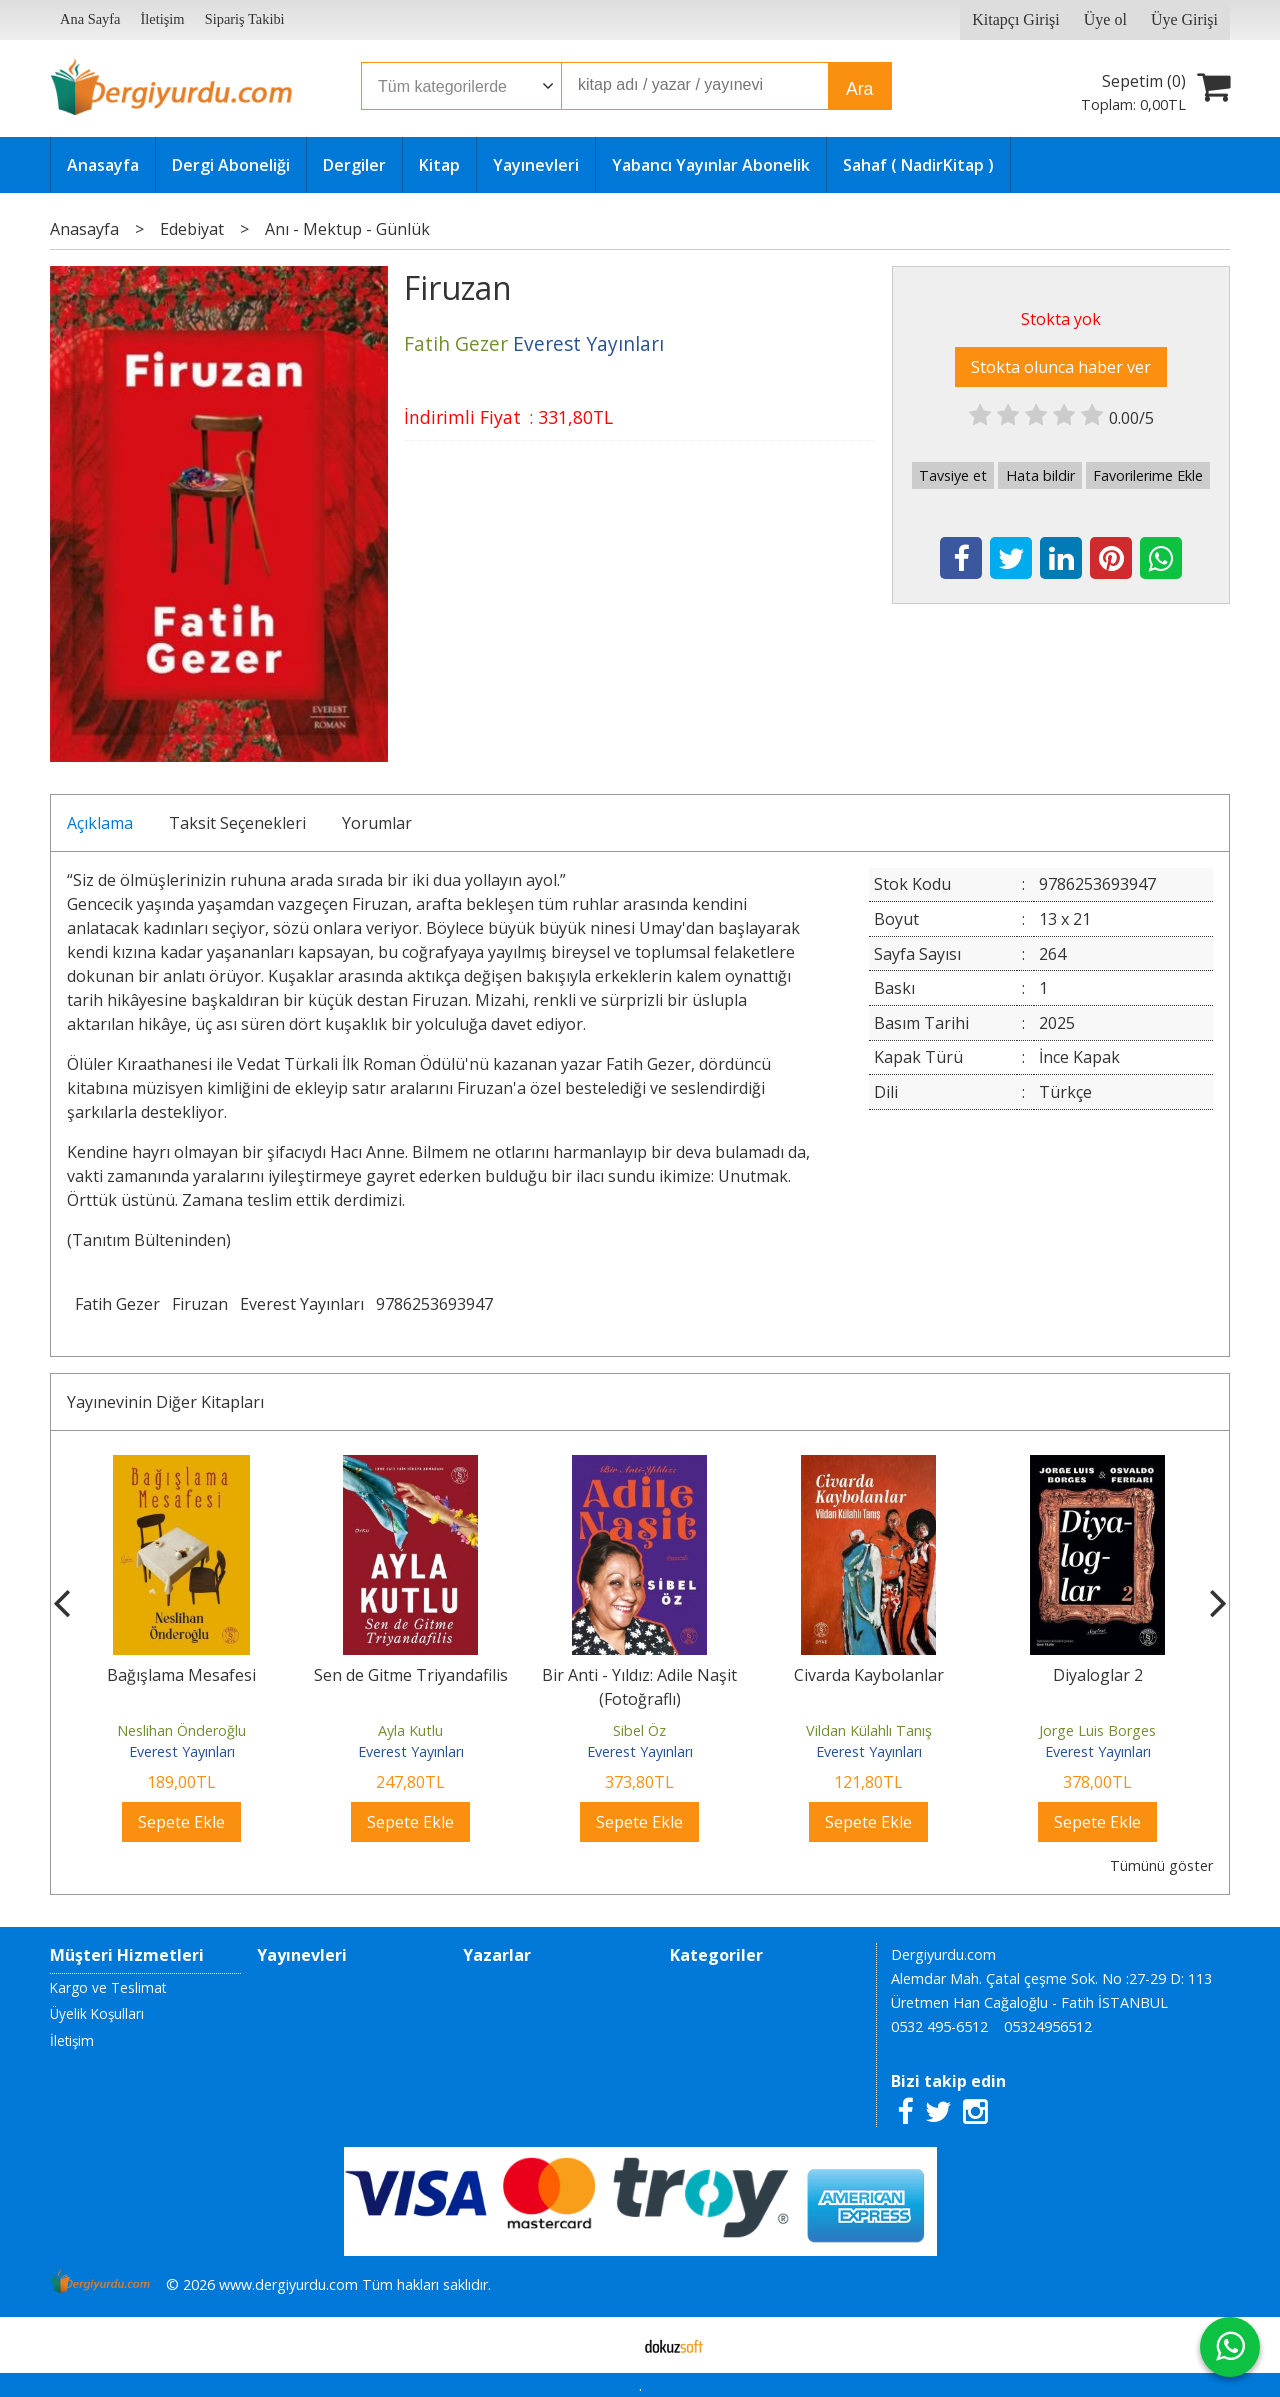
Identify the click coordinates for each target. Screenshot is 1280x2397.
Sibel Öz (639, 1730)
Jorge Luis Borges (1097, 1730)
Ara (859, 89)
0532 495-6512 (939, 2026)
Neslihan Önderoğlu (181, 1730)
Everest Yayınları (302, 1304)
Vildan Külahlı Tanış (869, 1730)
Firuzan (200, 1304)
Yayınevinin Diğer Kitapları (165, 1402)
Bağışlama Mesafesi (181, 1675)
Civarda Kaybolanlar (869, 1675)
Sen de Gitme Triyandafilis (411, 1675)
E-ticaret (608, 2345)
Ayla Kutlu (410, 1730)
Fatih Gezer (117, 1304)
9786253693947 (434, 1304)
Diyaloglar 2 (1098, 1675)
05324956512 (1048, 2026)
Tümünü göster (1161, 1865)
